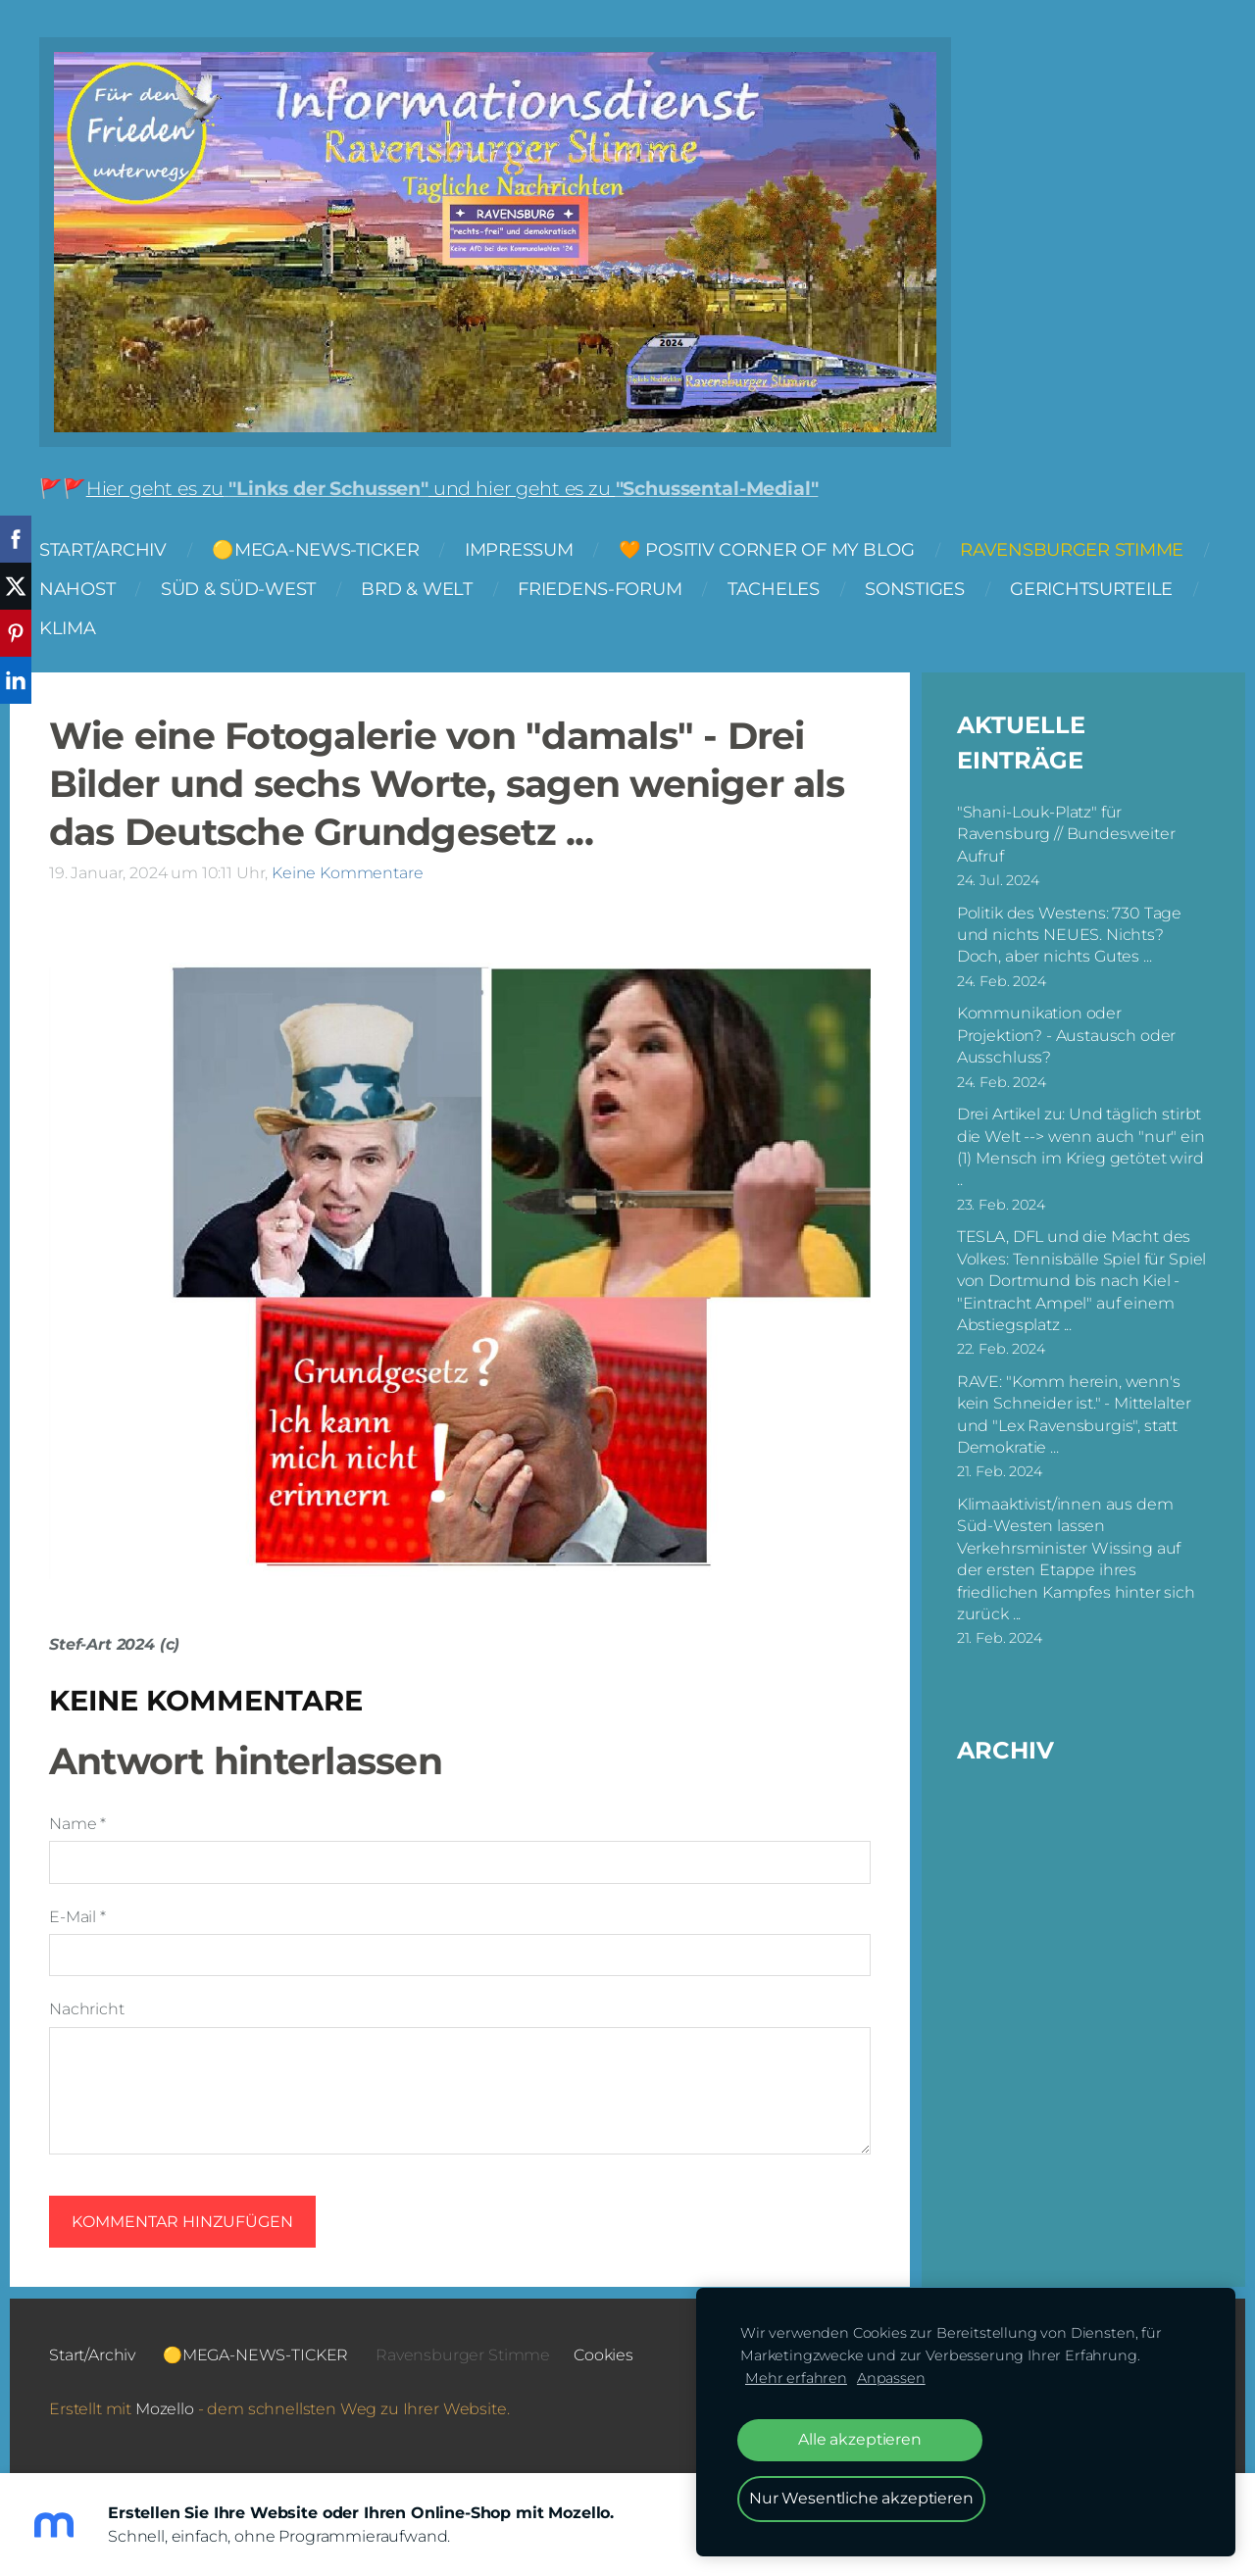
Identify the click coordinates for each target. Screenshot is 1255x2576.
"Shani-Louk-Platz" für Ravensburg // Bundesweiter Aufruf (1066, 834)
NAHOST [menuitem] (77, 588)
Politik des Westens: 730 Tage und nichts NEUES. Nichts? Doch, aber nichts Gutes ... (1069, 935)
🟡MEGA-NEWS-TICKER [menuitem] (315, 549)
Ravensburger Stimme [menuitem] (1071, 549)
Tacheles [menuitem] (774, 588)
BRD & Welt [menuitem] (416, 588)
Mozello (164, 2409)
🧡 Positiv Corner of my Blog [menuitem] (767, 549)
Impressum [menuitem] (519, 549)
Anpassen (891, 2378)
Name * (77, 1823)
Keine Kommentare (347, 873)
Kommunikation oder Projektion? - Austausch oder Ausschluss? (1067, 1035)
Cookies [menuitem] (603, 2355)
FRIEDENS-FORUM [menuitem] (599, 588)
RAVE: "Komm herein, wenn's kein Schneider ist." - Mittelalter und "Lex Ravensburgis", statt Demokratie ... (1074, 1414)
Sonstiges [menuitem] (915, 588)
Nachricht (87, 2009)
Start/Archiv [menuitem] (103, 549)
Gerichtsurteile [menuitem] (1091, 588)
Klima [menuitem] (67, 628)
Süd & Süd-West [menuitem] (238, 588)
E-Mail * (77, 1916)
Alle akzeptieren (859, 2439)
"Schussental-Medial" (717, 488)
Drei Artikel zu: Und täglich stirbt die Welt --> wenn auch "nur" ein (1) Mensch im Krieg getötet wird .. (1081, 1147)
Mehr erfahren (796, 2378)
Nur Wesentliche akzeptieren (861, 2498)
